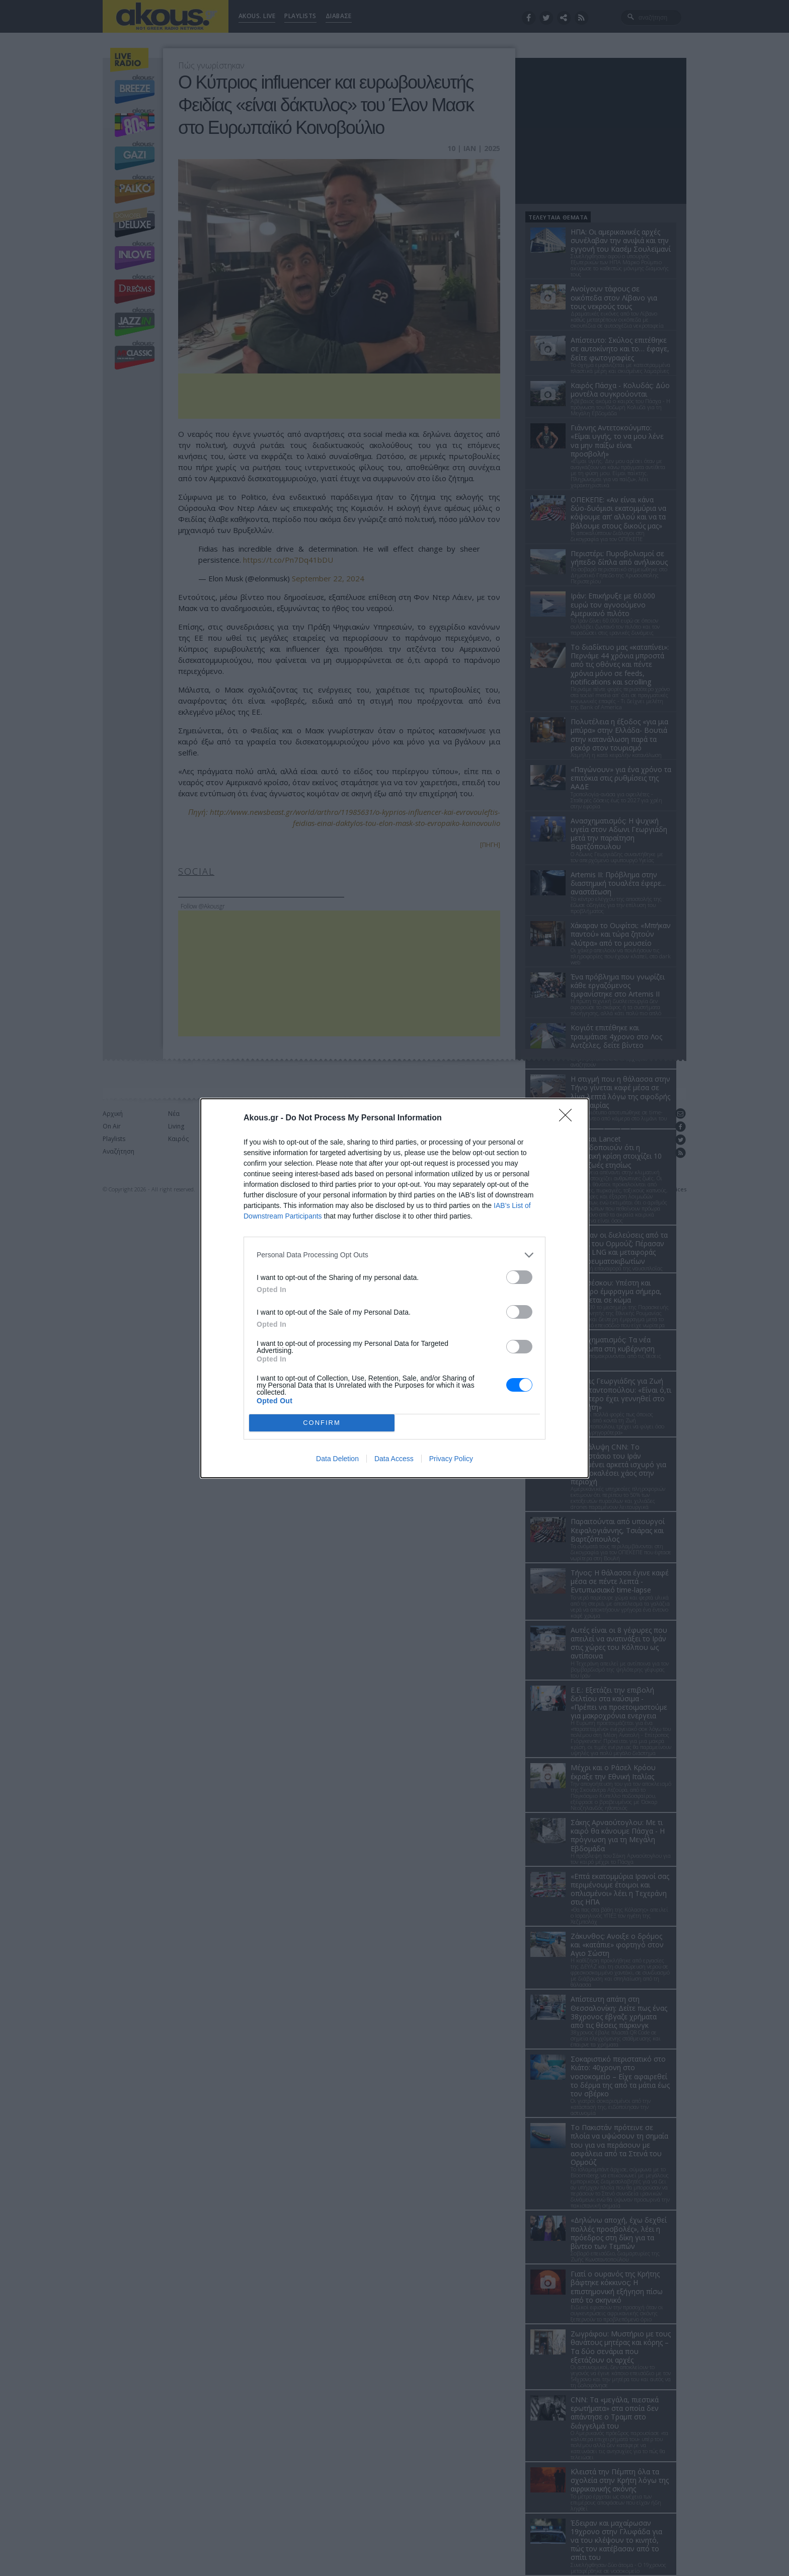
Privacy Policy (451, 1459)
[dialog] (394, 1288)
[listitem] (394, 1255)
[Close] (568, 1118)
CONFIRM (322, 1422)
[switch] (519, 1277)
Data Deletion (337, 1459)
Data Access (394, 1459)
